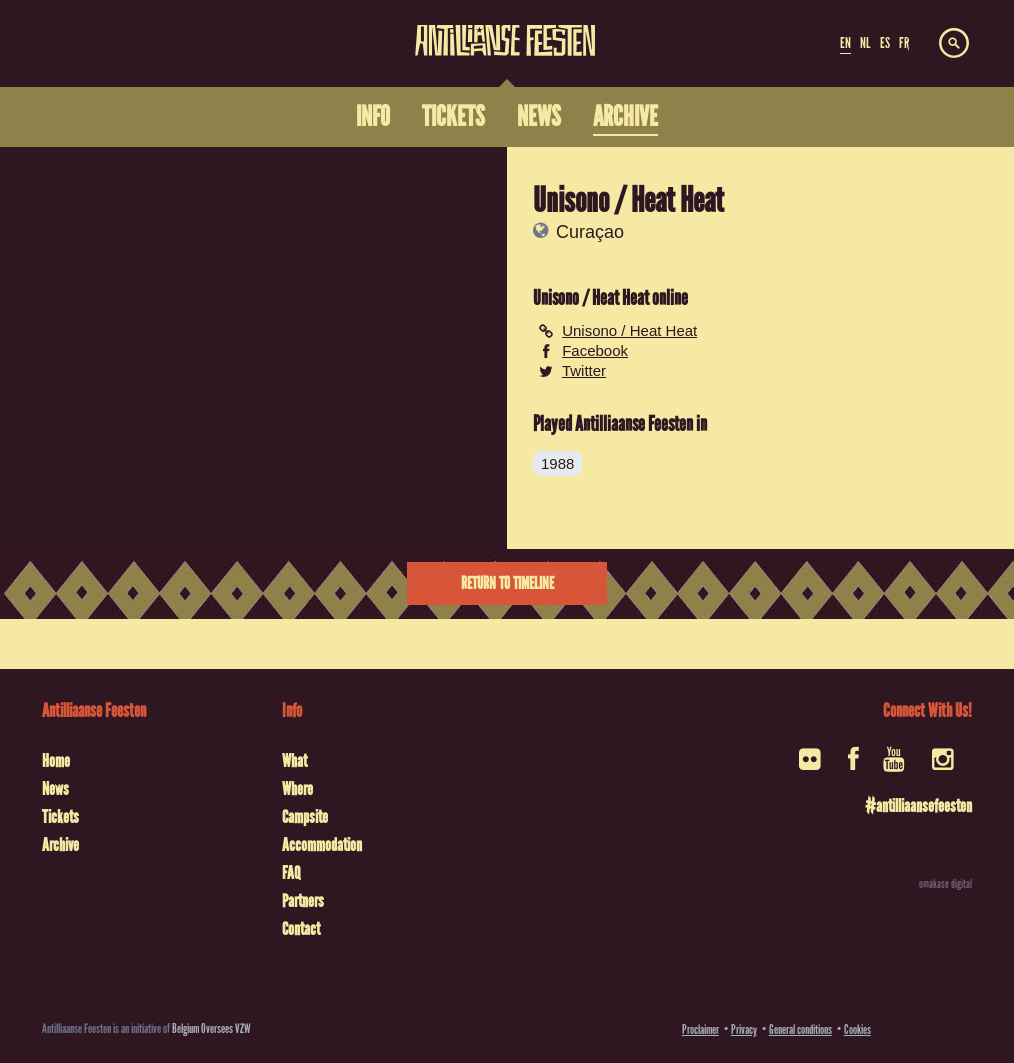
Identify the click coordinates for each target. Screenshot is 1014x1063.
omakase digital (945, 884)
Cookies (857, 1029)
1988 (557, 463)
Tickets (60, 817)
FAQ (291, 873)
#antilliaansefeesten (918, 806)
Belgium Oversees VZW (211, 1028)
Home (56, 761)
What (294, 761)
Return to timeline (507, 583)
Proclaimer (700, 1029)
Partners (303, 901)
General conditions (800, 1029)
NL (865, 43)
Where (297, 789)
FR (904, 43)
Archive (60, 845)
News (55, 789)
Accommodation (322, 845)
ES (885, 43)
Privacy (744, 1029)
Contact (301, 929)
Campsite (305, 817)
